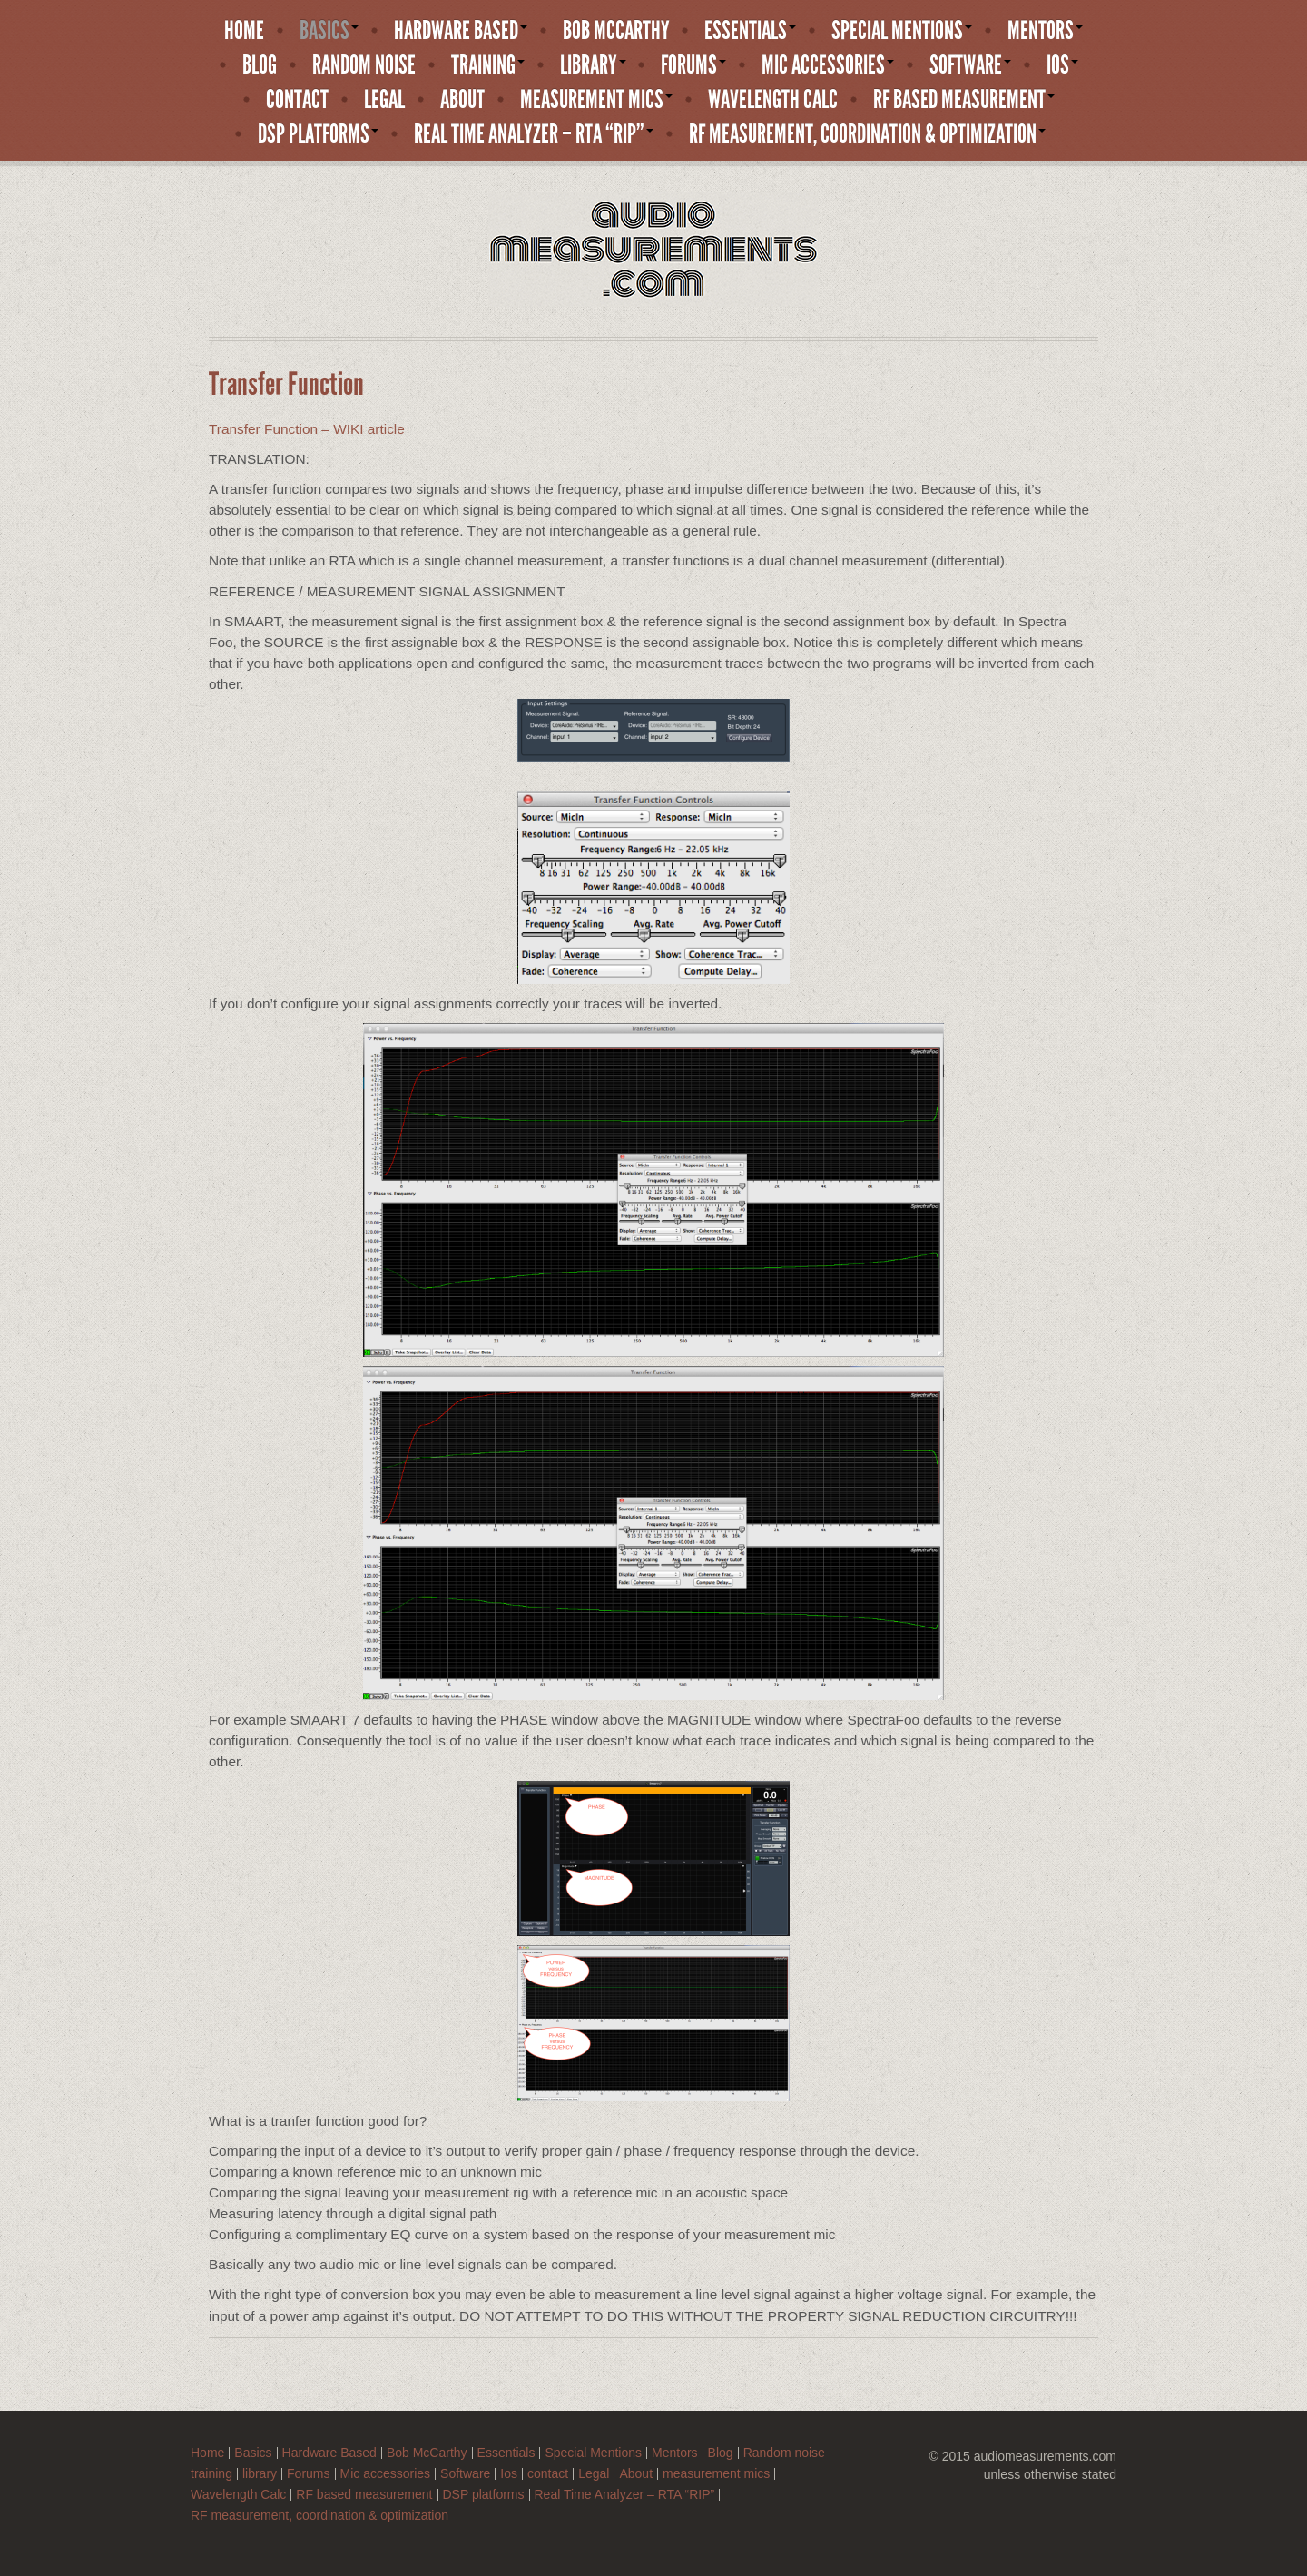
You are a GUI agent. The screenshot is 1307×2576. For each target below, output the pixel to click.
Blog (259, 65)
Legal (384, 100)
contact (297, 100)
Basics (329, 31)
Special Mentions (901, 31)
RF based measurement (964, 100)
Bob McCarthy (616, 31)
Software (970, 65)
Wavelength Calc (773, 100)
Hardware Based (460, 31)
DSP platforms (318, 134)
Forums (693, 65)
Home (244, 31)
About (462, 100)
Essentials (750, 31)
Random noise (364, 65)
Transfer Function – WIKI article (307, 429)
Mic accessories (828, 65)
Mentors (1045, 31)
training (488, 65)
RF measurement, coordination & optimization (867, 134)
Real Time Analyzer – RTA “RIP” (534, 134)
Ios (1062, 65)
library (593, 65)
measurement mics (596, 100)
